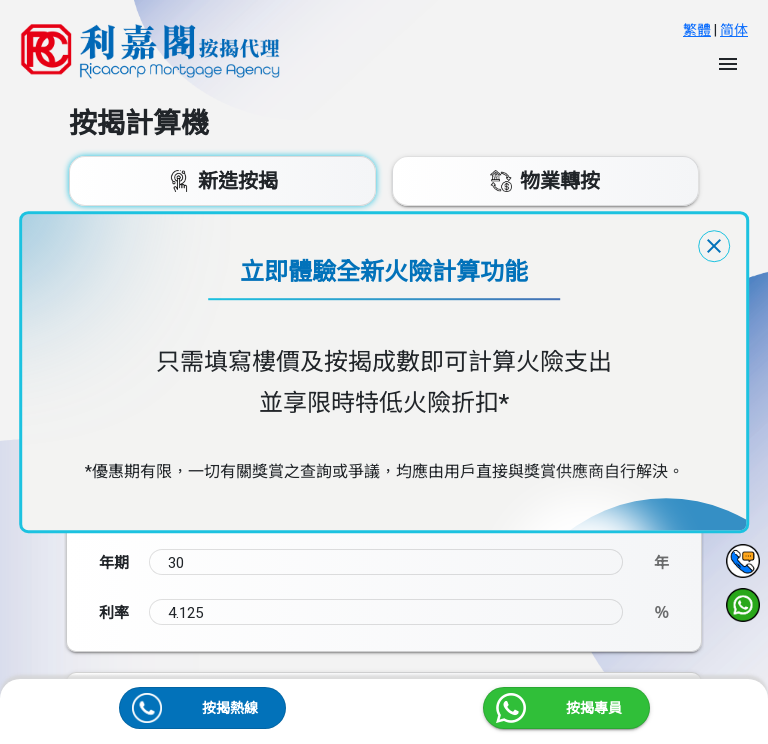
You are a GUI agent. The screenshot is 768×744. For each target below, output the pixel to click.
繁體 (697, 30)
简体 (734, 30)
